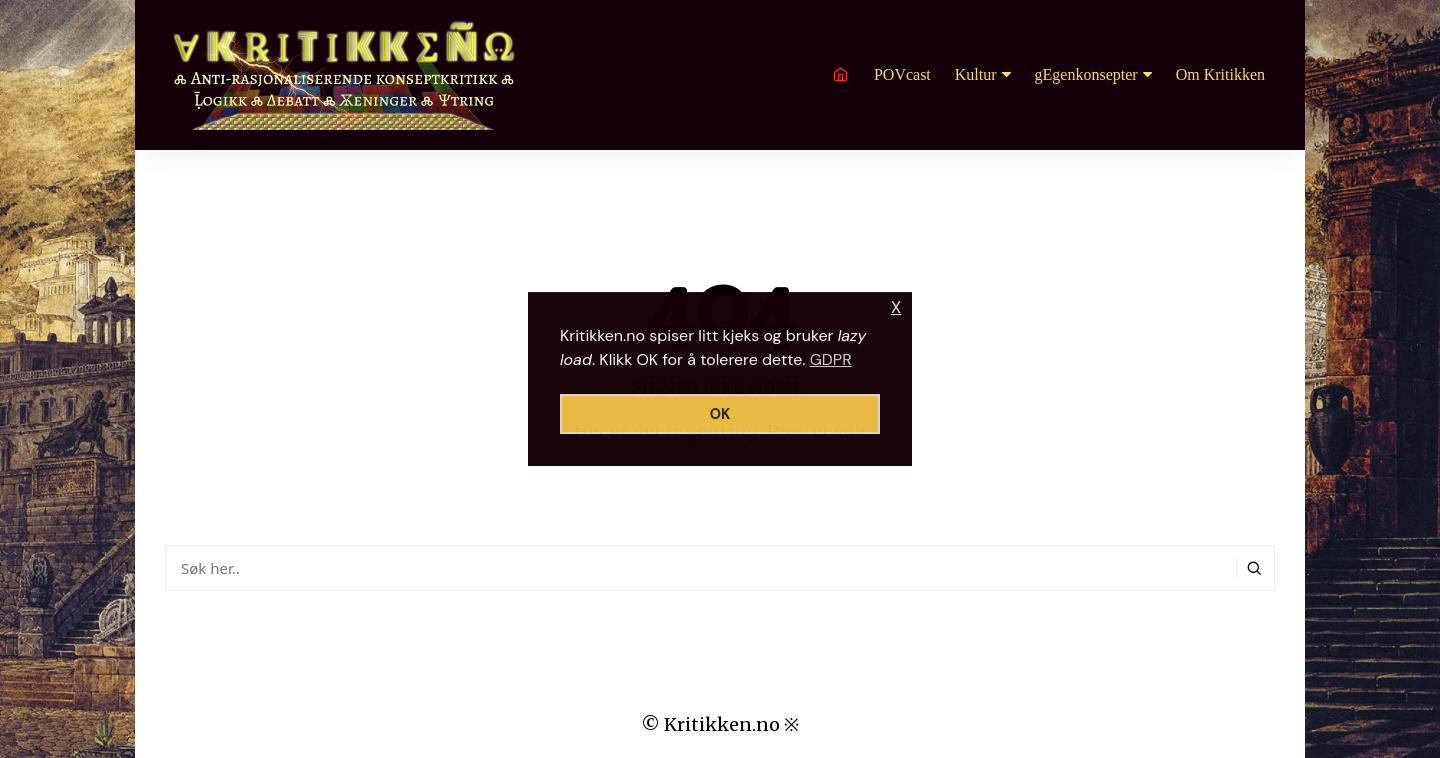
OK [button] (720, 414)
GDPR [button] (831, 359)
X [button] (896, 307)
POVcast (902, 74)
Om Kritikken (1220, 74)
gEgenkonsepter (1086, 74)
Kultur (976, 74)
